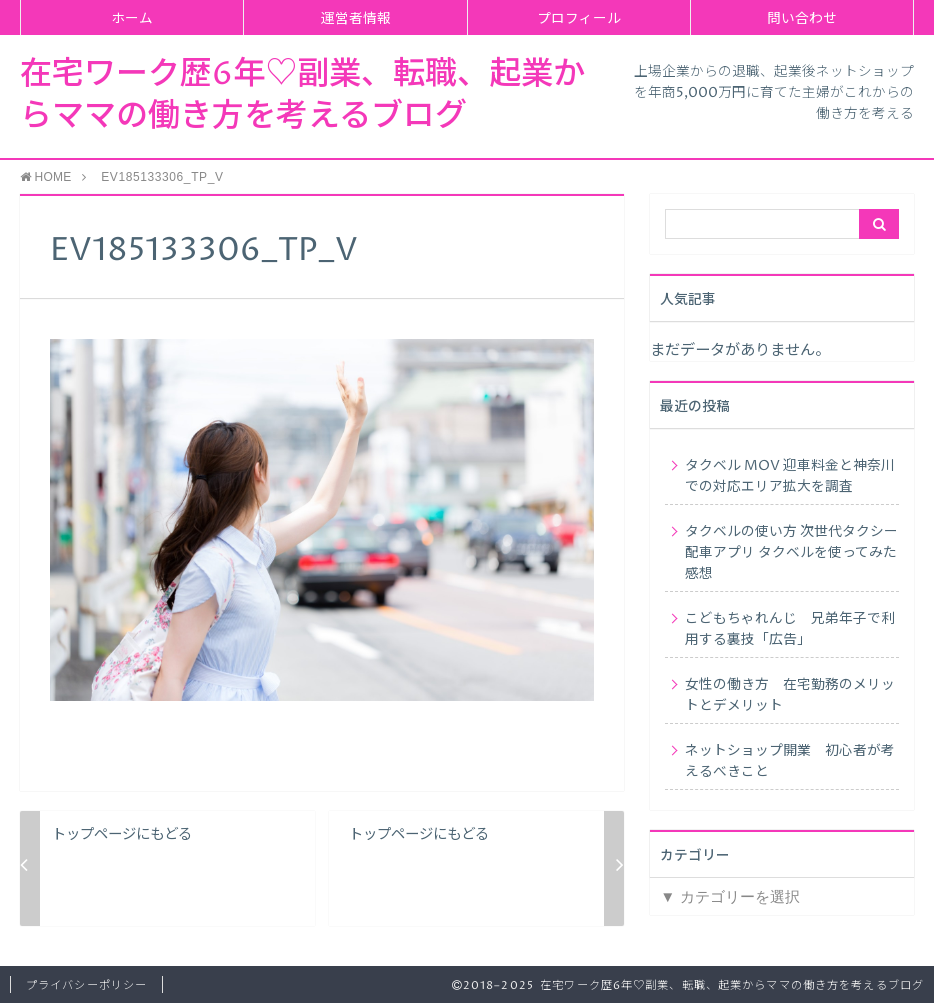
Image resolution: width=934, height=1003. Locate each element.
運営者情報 (356, 19)
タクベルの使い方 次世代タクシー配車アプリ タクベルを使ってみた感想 (791, 553)
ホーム (132, 19)
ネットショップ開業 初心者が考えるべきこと (790, 761)
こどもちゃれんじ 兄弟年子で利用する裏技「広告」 (790, 629)
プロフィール (579, 19)
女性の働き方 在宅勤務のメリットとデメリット (790, 695)
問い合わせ (802, 19)
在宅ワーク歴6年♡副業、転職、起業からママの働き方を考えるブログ (302, 96)
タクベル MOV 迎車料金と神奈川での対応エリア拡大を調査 (790, 476)
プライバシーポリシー (86, 985)
